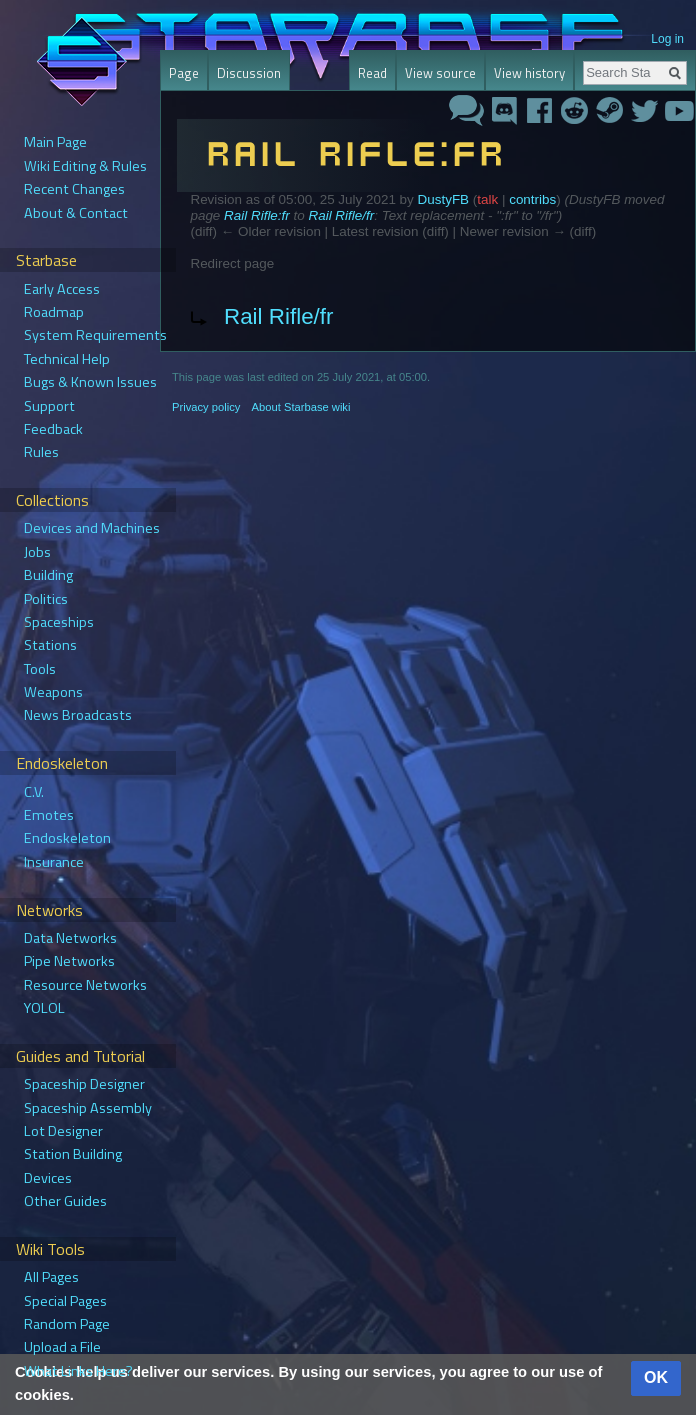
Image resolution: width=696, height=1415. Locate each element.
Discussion (249, 73)
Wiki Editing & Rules (85, 166)
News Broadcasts (78, 715)
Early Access (62, 289)
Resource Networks (85, 985)
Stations (50, 645)
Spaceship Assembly (88, 1108)
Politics (46, 599)
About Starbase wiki (301, 407)
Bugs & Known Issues (90, 382)
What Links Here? (78, 1371)
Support (49, 406)
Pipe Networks (69, 961)
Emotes (49, 815)
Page (184, 73)
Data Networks (70, 938)
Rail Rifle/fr (341, 215)
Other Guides (65, 1201)
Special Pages (65, 1301)
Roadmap (54, 312)
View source (440, 73)
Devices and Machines (92, 528)
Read (372, 73)
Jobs (37, 552)
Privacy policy (206, 407)
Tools (40, 669)
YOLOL (44, 1008)
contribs (532, 199)
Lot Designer (63, 1131)
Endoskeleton (67, 838)
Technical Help (67, 359)
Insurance (54, 862)
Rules (41, 452)
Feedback (53, 429)
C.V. (34, 792)
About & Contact (76, 213)
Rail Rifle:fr (257, 215)
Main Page (55, 142)
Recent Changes (74, 189)
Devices (48, 1178)
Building (48, 575)
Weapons (53, 692)
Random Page (67, 1324)
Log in (667, 39)
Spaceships (59, 622)
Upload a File (62, 1347)
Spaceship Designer (84, 1084)
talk (487, 199)
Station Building (73, 1154)
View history (529, 73)
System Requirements (95, 335)
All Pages (51, 1277)
